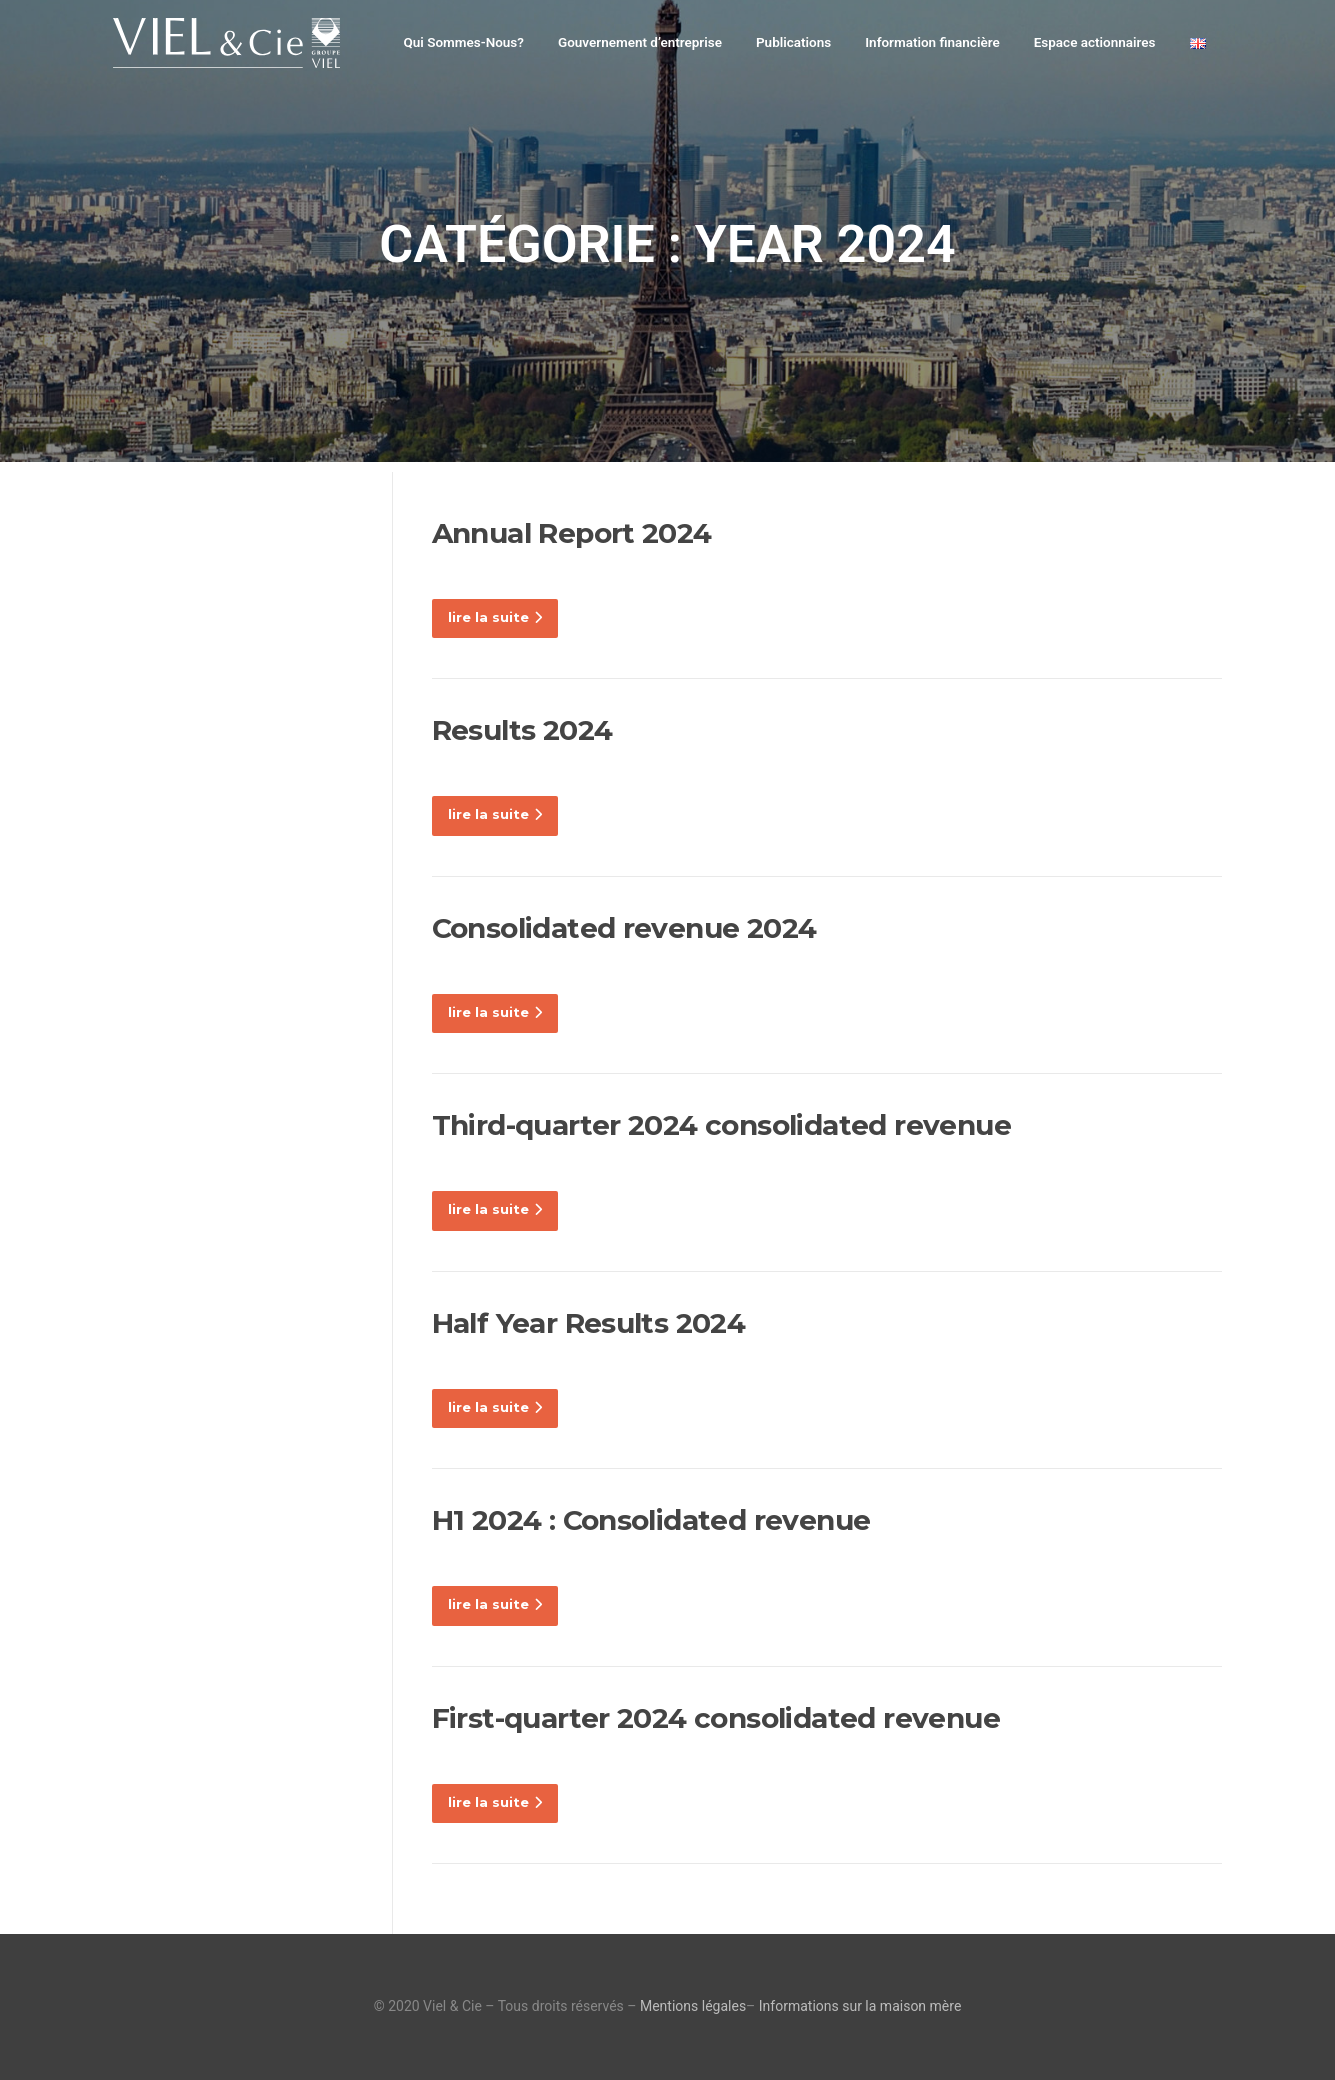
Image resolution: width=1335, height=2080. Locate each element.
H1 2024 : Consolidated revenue (651, 1520)
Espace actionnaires (1095, 42)
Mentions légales (693, 2006)
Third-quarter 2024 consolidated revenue (722, 1125)
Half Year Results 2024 (589, 1323)
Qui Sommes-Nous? (463, 42)
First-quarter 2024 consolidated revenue (716, 1718)
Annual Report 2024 (572, 533)
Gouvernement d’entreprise (640, 42)
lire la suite (495, 617)
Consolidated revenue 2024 (624, 928)
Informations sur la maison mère (860, 2006)
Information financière (932, 42)
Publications (793, 42)
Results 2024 (522, 730)
